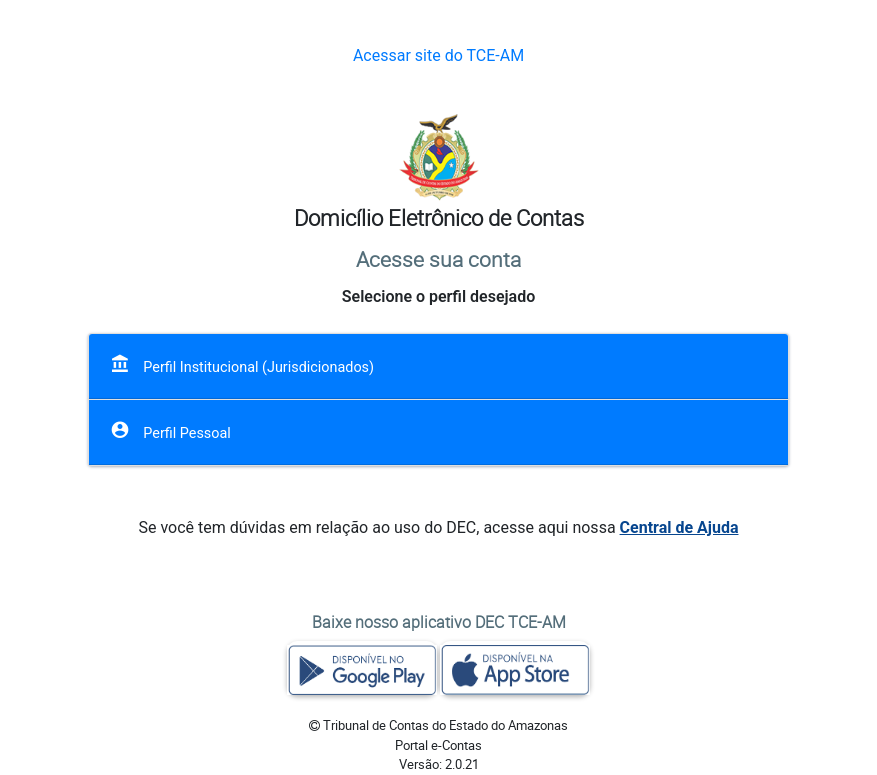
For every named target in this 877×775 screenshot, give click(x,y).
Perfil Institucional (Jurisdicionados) (242, 364)
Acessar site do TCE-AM (438, 55)
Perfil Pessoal (170, 430)
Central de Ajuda (679, 527)
